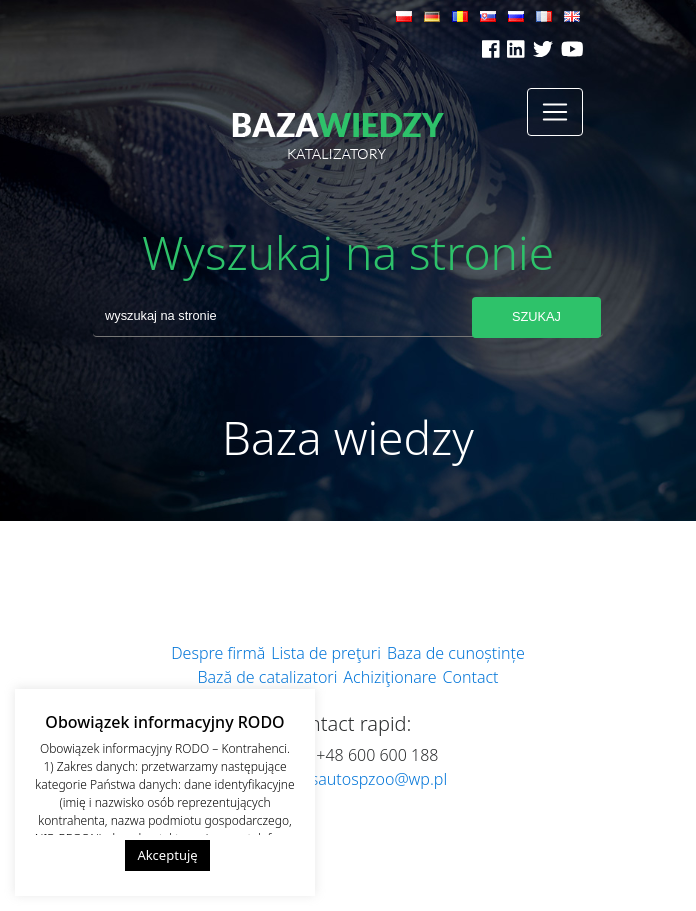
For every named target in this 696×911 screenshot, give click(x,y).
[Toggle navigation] (555, 112)
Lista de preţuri (326, 653)
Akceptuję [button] (167, 855)
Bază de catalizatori (267, 677)
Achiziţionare (389, 677)
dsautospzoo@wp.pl (374, 779)
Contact (471, 677)
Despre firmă (218, 653)
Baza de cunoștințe (456, 653)
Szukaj (536, 316)
